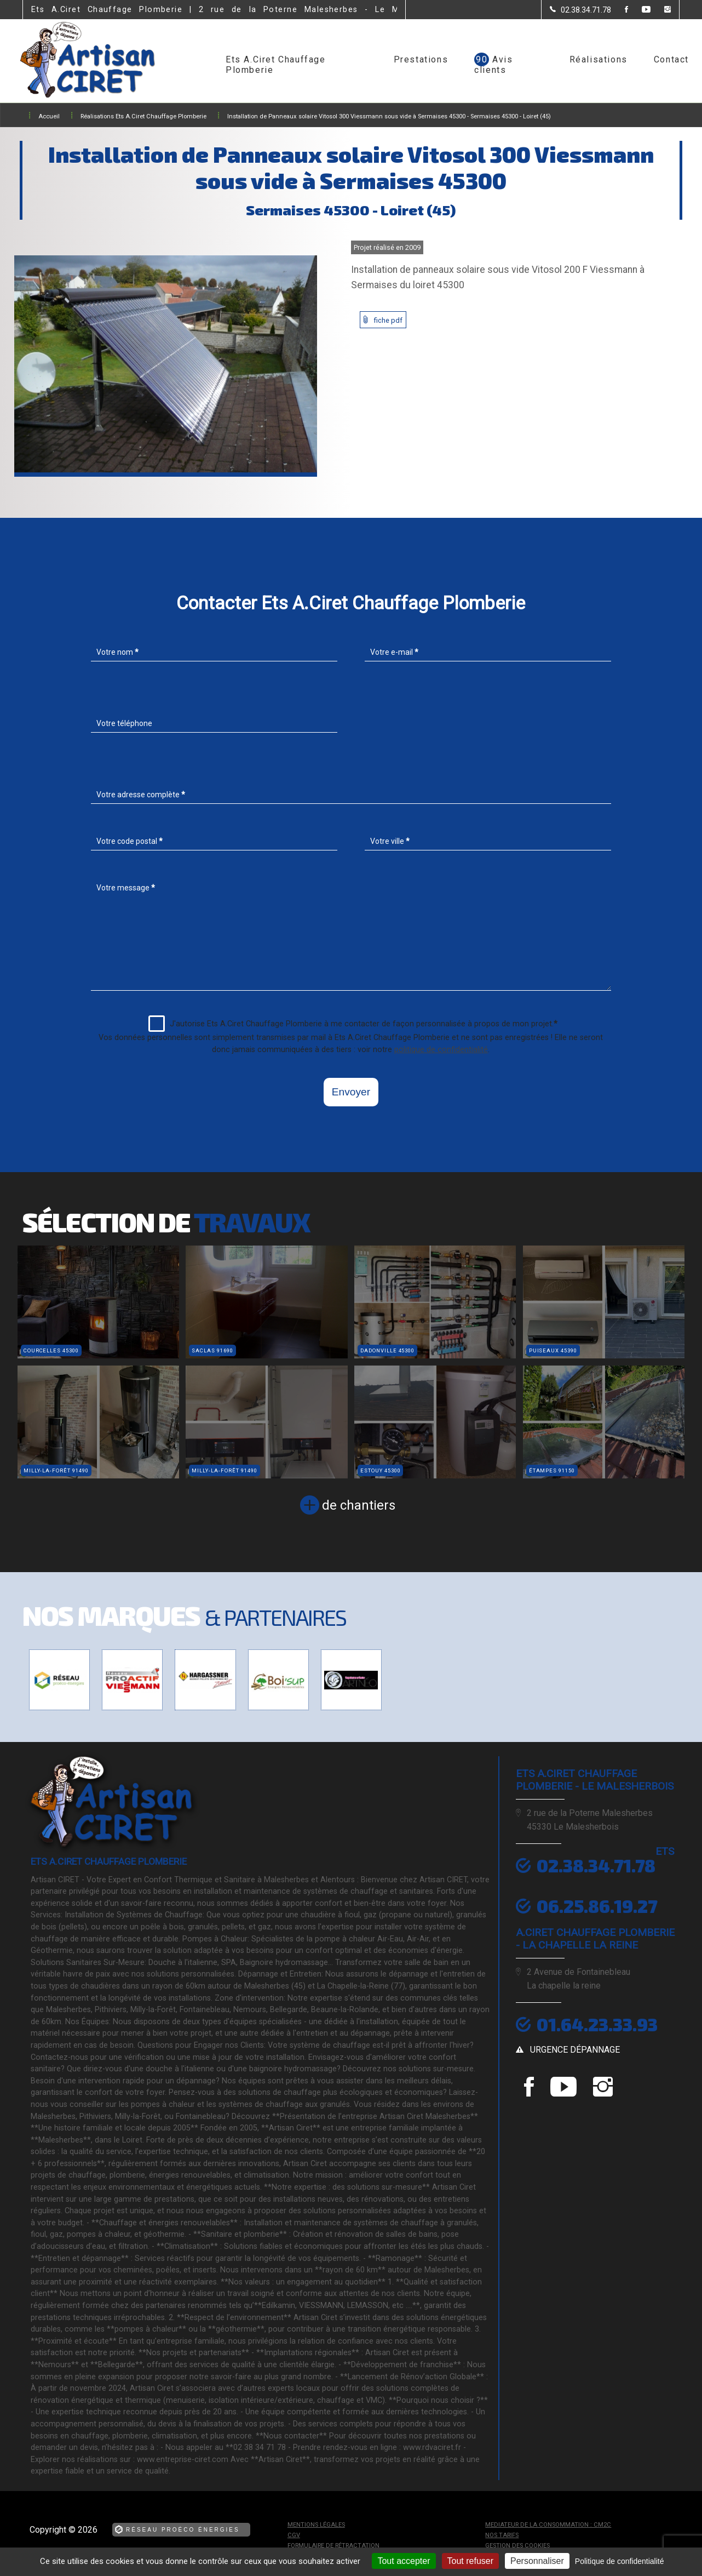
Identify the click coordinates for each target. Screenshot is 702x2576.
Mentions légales (316, 2524)
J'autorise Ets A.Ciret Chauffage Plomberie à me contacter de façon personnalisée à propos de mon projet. (352, 1023)
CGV (293, 2535)
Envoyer (351, 1092)
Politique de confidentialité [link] (619, 2561)
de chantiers (358, 1505)
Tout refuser (470, 2561)
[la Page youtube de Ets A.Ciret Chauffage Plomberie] (639, 10)
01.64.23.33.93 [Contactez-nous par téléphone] (597, 2024)
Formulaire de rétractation (333, 2545)
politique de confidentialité (441, 1049)
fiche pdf (388, 320)
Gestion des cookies (517, 2545)
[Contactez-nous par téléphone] (580, 17)
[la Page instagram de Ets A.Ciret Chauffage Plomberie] (661, 10)
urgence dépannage (575, 2049)
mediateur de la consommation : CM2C (548, 2524)
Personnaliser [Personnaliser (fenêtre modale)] (537, 2561)
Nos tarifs (502, 2535)
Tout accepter (403, 2561)
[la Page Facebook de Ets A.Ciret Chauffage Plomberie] (619, 10)
